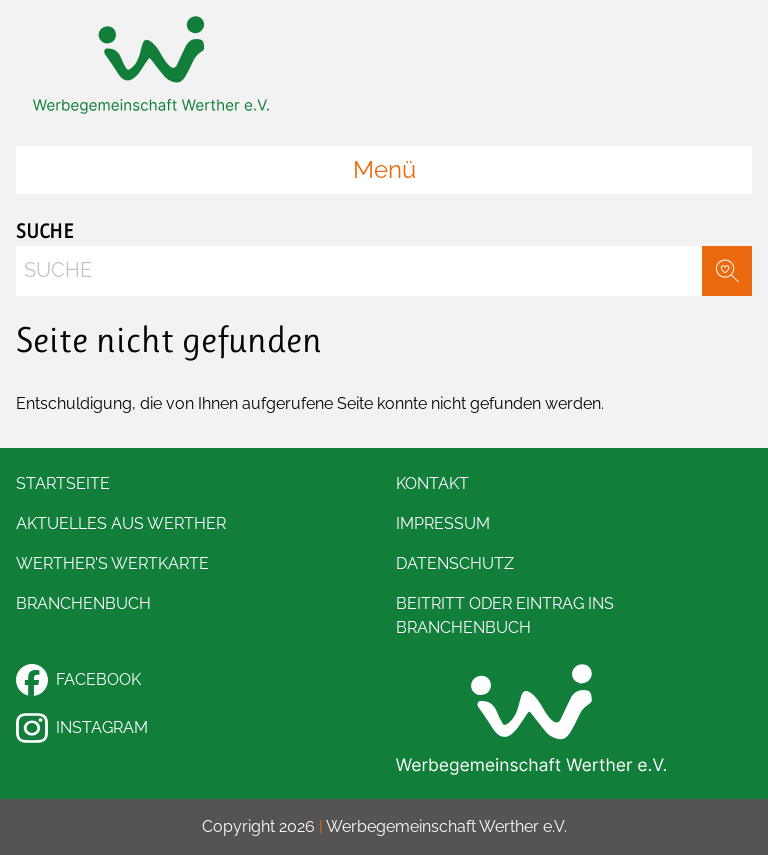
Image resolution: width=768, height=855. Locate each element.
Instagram (82, 728)
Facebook (78, 680)
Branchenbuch (83, 603)
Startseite (63, 483)
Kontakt (432, 483)
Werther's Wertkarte (112, 563)
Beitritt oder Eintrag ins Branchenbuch (505, 615)
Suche (44, 231)
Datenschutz (455, 563)
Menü (384, 169)
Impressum (443, 523)
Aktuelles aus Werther (121, 523)
